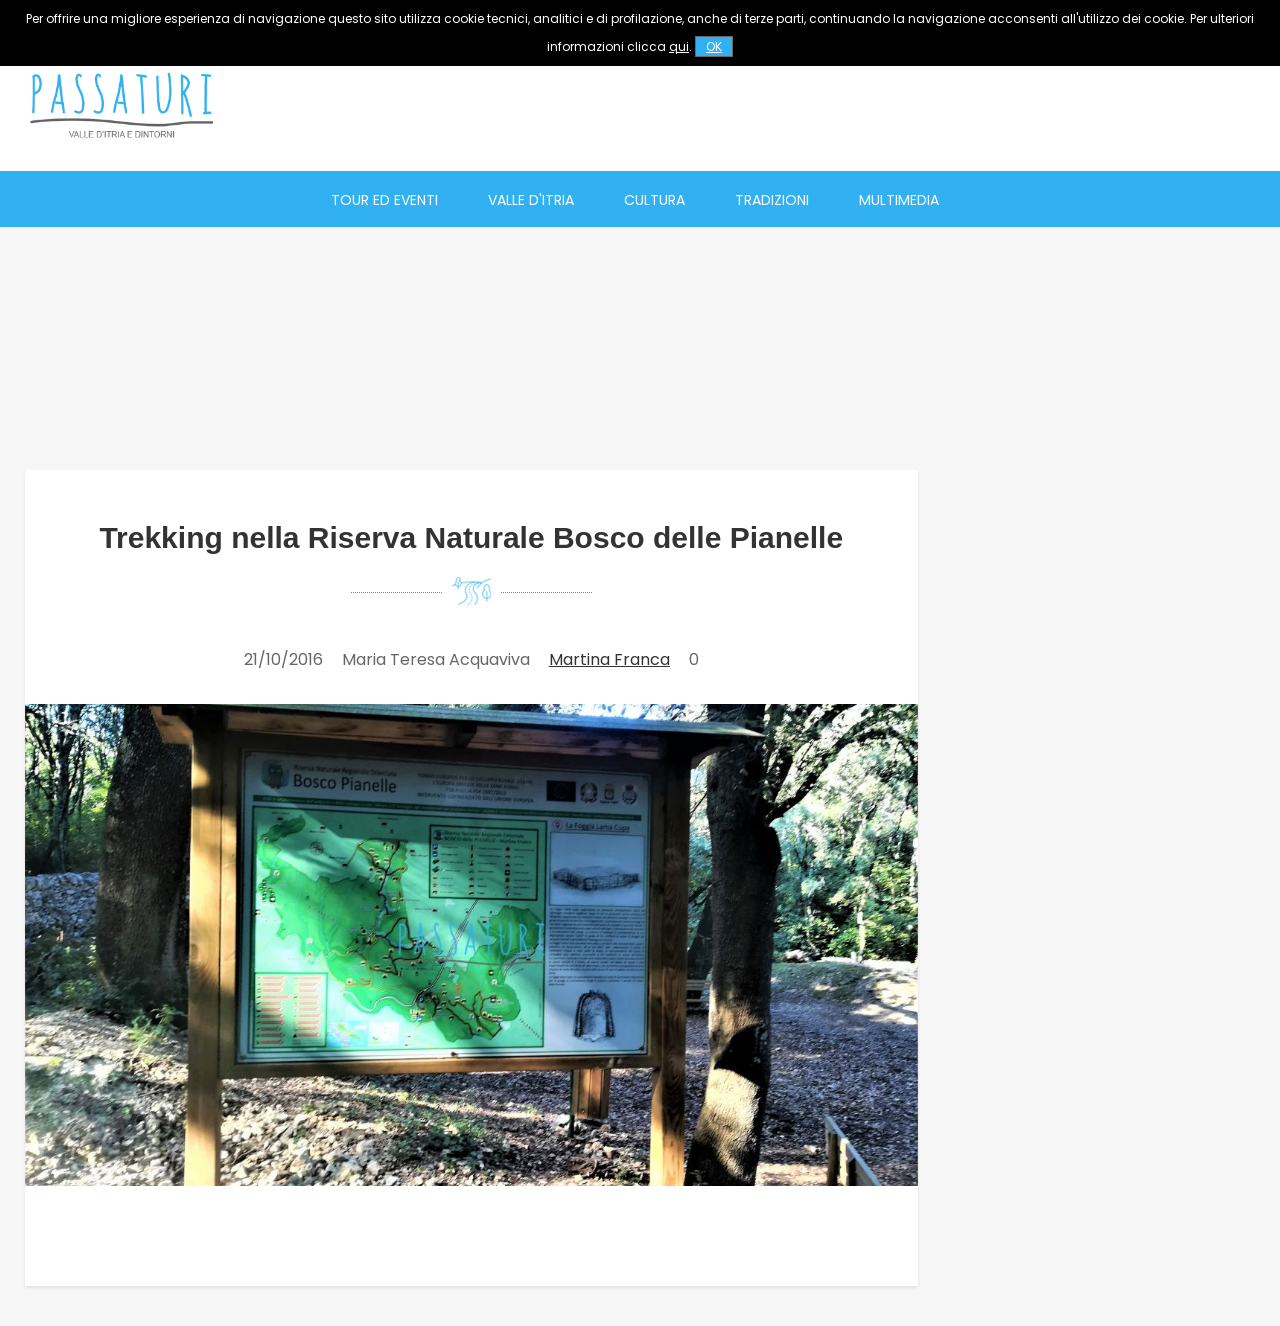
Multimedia (899, 200)
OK (714, 46)
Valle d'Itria (531, 200)
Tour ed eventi (384, 200)
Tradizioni (772, 200)
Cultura (654, 200)
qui (679, 46)
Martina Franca (609, 659)
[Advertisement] (891, 105)
